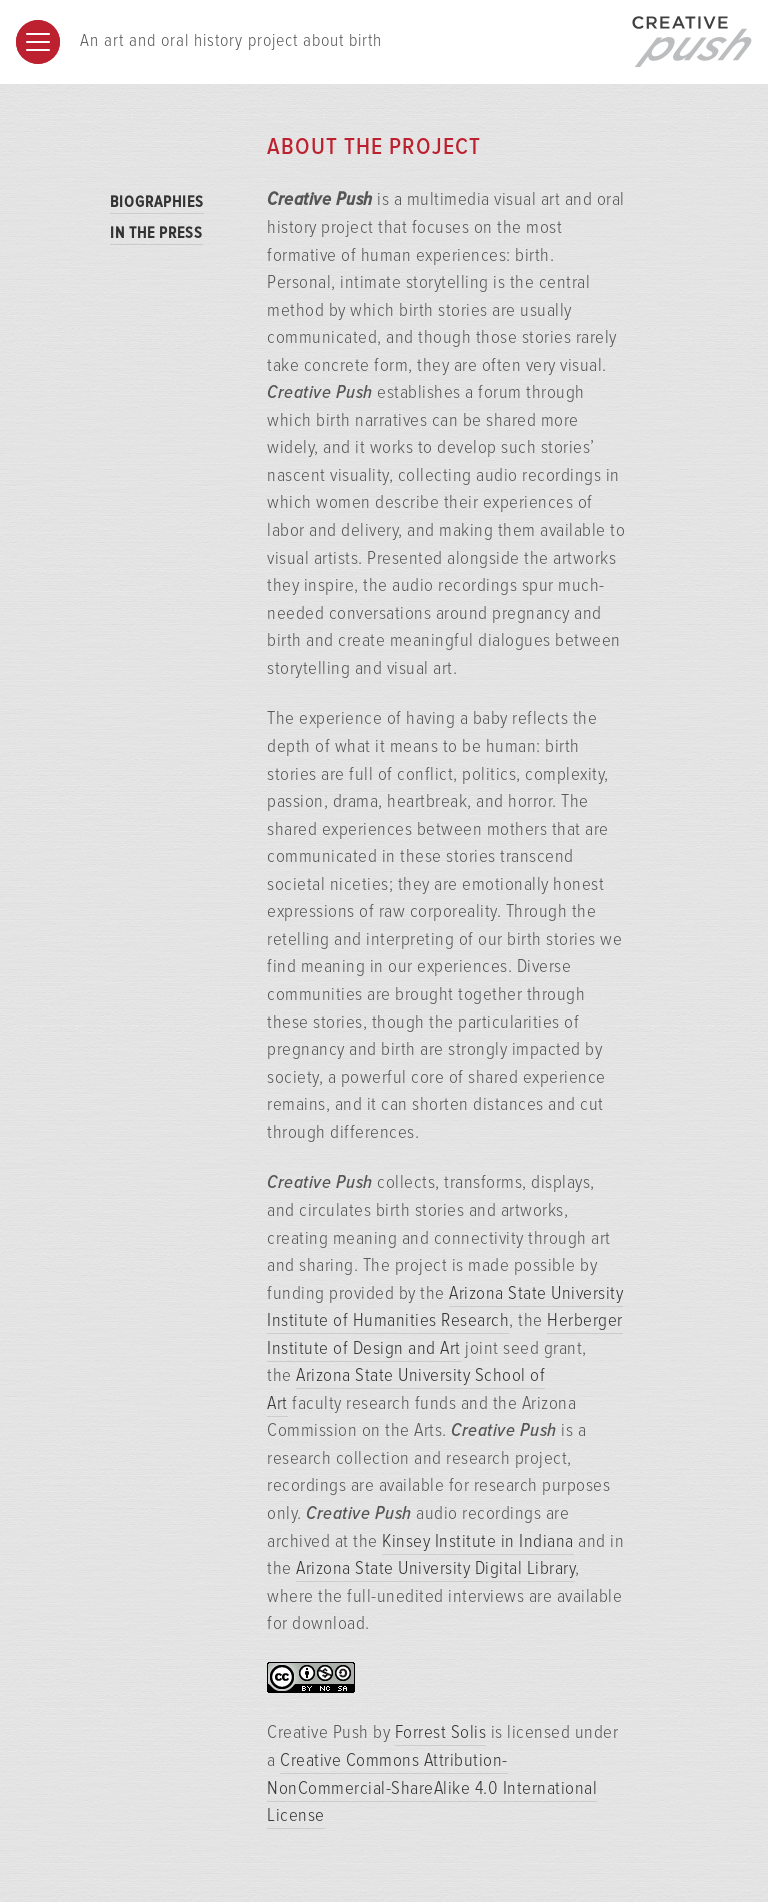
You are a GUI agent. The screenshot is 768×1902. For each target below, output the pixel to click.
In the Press (156, 233)
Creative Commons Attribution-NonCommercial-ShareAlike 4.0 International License (432, 1788)
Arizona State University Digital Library (435, 1569)
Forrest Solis (441, 1733)
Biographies (157, 202)
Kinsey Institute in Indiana (478, 1542)
